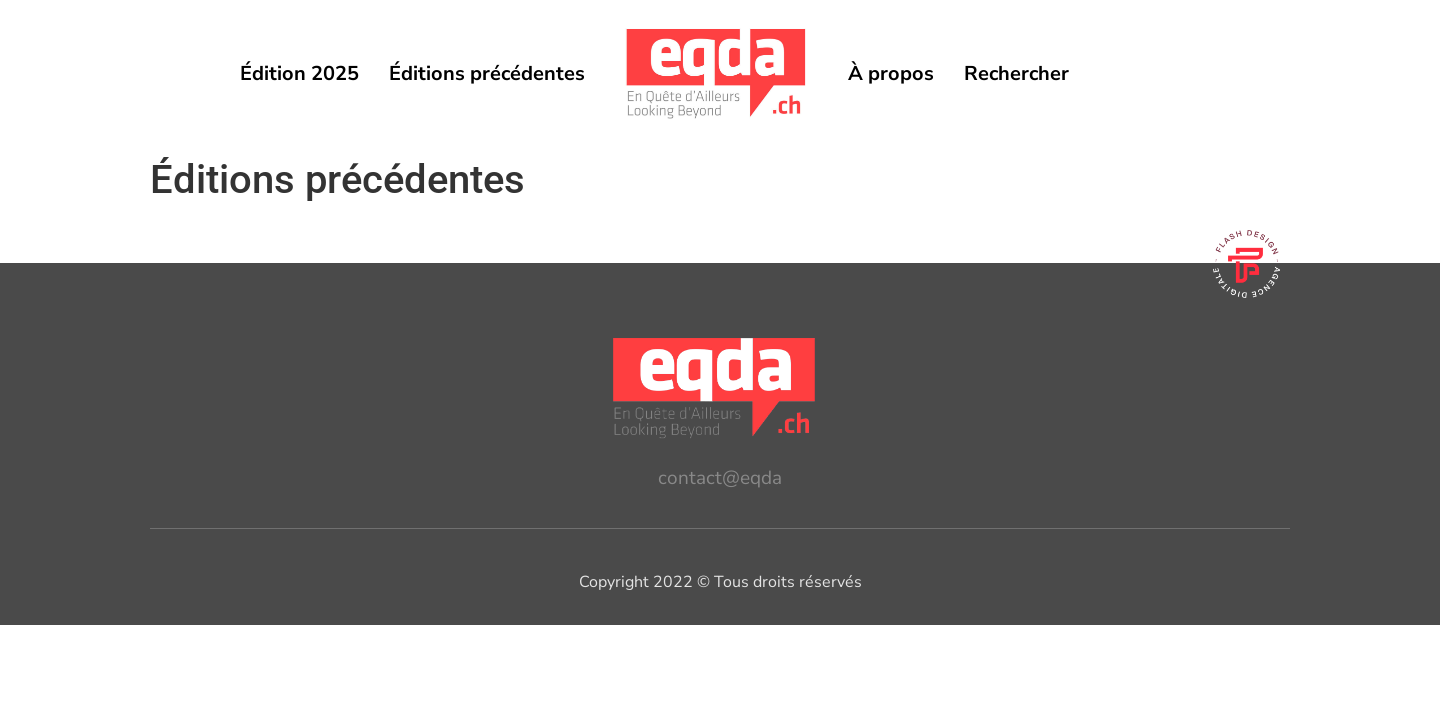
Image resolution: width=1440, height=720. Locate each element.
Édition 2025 (299, 73)
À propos (891, 73)
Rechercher (1016, 73)
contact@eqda (720, 478)
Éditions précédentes (487, 73)
